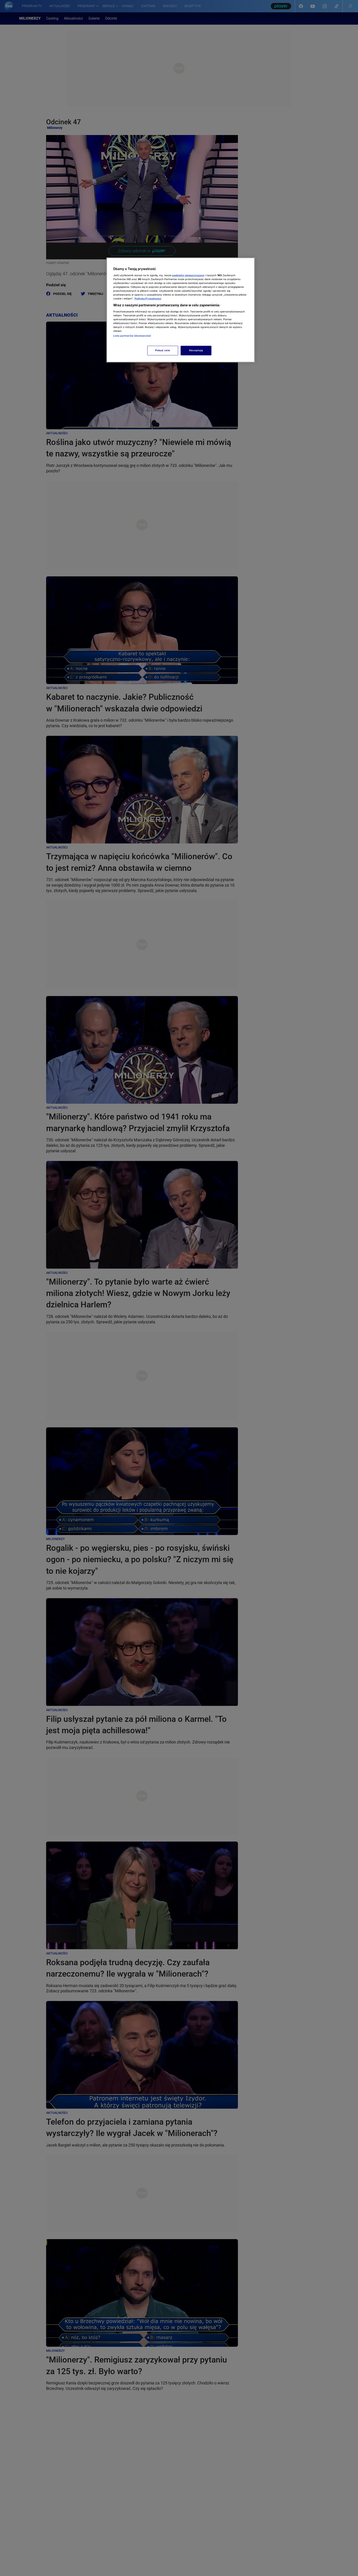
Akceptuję (196, 350)
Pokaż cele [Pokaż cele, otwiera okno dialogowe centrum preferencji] (162, 350)
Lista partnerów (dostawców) (132, 335)
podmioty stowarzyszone (188, 275)
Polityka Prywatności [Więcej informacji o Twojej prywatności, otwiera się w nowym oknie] (147, 298)
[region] (180, 310)
